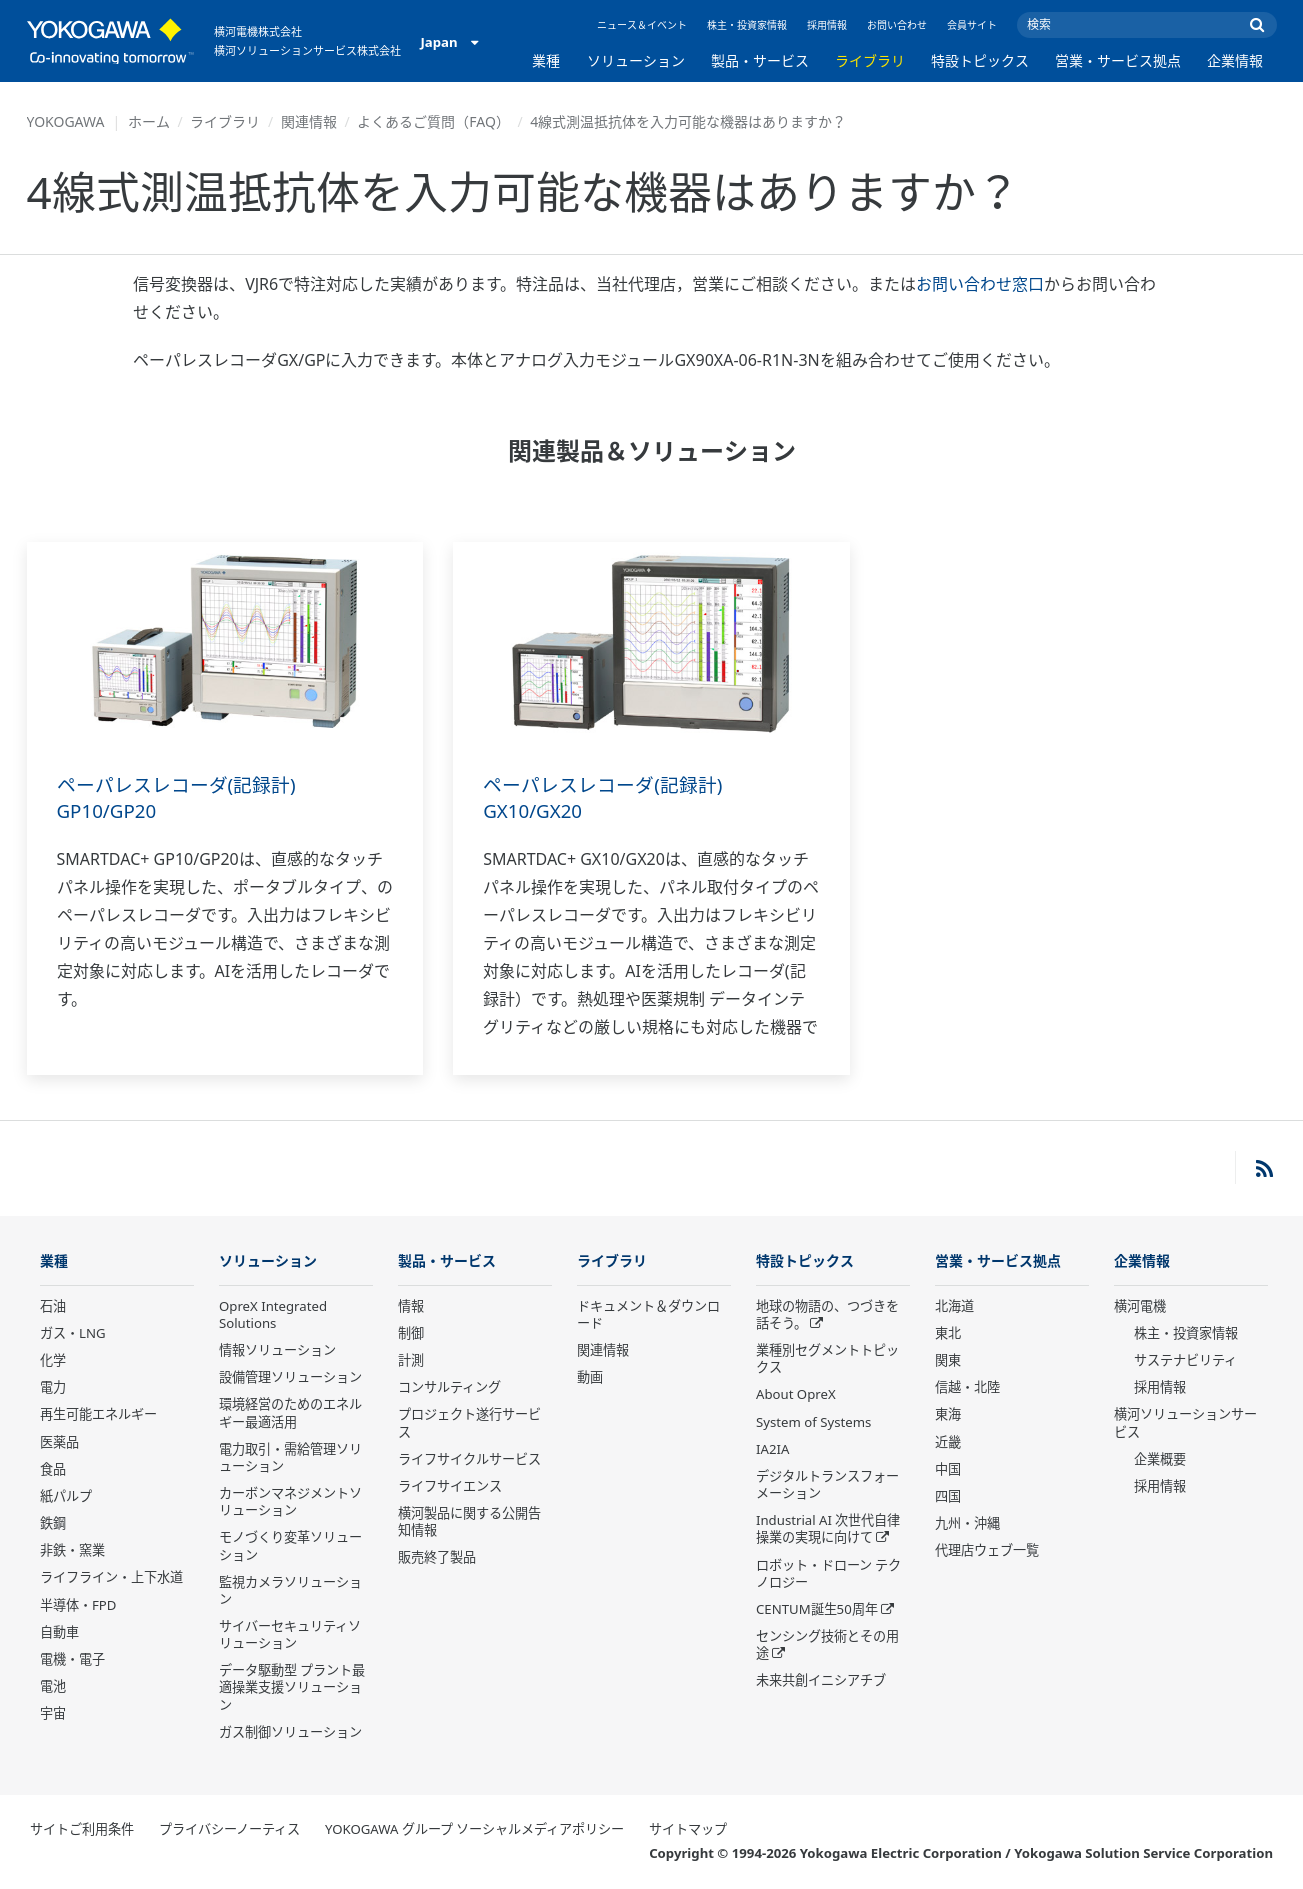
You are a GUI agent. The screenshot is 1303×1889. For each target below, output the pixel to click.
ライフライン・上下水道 (111, 1578)
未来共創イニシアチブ (821, 1681)
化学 (53, 1361)
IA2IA (772, 1450)
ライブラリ (870, 60)
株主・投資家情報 (747, 25)
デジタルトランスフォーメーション (827, 1485)
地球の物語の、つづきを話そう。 (827, 1315)
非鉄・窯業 (72, 1551)
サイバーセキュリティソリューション (290, 1635)
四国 (948, 1497)
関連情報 (309, 121)
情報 (411, 1307)
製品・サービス (760, 60)
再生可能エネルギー (98, 1415)
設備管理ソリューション (290, 1378)
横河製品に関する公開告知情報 (469, 1522)
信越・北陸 (967, 1388)
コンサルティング (449, 1388)
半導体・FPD (78, 1605)
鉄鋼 (53, 1524)
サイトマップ (688, 1830)
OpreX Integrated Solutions (273, 1315)
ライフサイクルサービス (469, 1460)
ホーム (149, 121)
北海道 (954, 1307)
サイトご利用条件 (82, 1830)
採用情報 (827, 25)
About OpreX (796, 1395)
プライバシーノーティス (229, 1830)
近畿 (948, 1443)
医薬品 (59, 1443)
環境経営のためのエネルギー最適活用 (290, 1413)
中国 (948, 1470)
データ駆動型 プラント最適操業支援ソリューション (292, 1688)
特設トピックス (980, 60)
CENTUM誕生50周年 (817, 1610)
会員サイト (972, 25)
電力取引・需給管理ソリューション (290, 1458)
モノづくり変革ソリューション (290, 1546)
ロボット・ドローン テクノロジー (828, 1573)
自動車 (59, 1633)
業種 (546, 60)
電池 (53, 1687)
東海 (948, 1415)
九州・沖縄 (967, 1524)
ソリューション (636, 60)
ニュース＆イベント (642, 25)
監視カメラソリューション (290, 1591)
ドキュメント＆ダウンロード (648, 1315)
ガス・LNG (73, 1334)
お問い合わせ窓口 (980, 284)
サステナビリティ (1185, 1361)
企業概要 (1160, 1460)
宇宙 (53, 1714)
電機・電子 (72, 1660)
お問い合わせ (897, 25)
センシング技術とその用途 (827, 1645)
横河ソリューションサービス (1185, 1423)
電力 (53, 1388)
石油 (53, 1307)
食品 (53, 1470)
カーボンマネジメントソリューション (290, 1502)
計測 (411, 1361)
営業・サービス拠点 (1118, 60)
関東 (948, 1361)
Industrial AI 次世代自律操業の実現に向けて (828, 1529)
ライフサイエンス (450, 1487)
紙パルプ (66, 1497)
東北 (948, 1334)
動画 (590, 1378)
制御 (411, 1334)
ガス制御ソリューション (290, 1733)
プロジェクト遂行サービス (469, 1423)
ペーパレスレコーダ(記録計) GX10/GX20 (609, 798)
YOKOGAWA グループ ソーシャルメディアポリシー (474, 1830)
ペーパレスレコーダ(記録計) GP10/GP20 (183, 798)
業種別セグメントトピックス (827, 1359)
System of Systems (813, 1423)
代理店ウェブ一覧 (987, 1551)
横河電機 (1140, 1307)
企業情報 (1235, 60)
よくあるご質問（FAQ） (433, 121)
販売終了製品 (437, 1558)
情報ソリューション (277, 1351)
